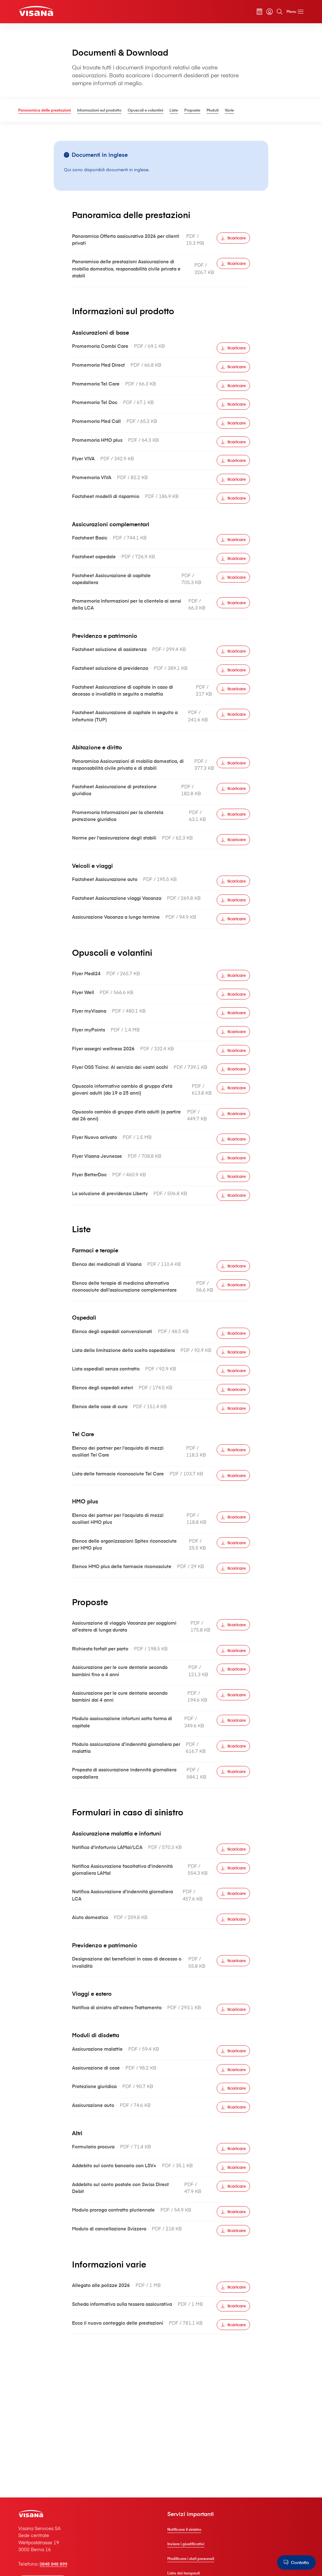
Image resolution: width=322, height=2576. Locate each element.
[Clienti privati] (36, 11)
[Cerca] (278, 11)
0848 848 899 (55, 2563)
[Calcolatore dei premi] (258, 11)
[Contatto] (295, 2562)
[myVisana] (268, 11)
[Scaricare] (233, 237)
